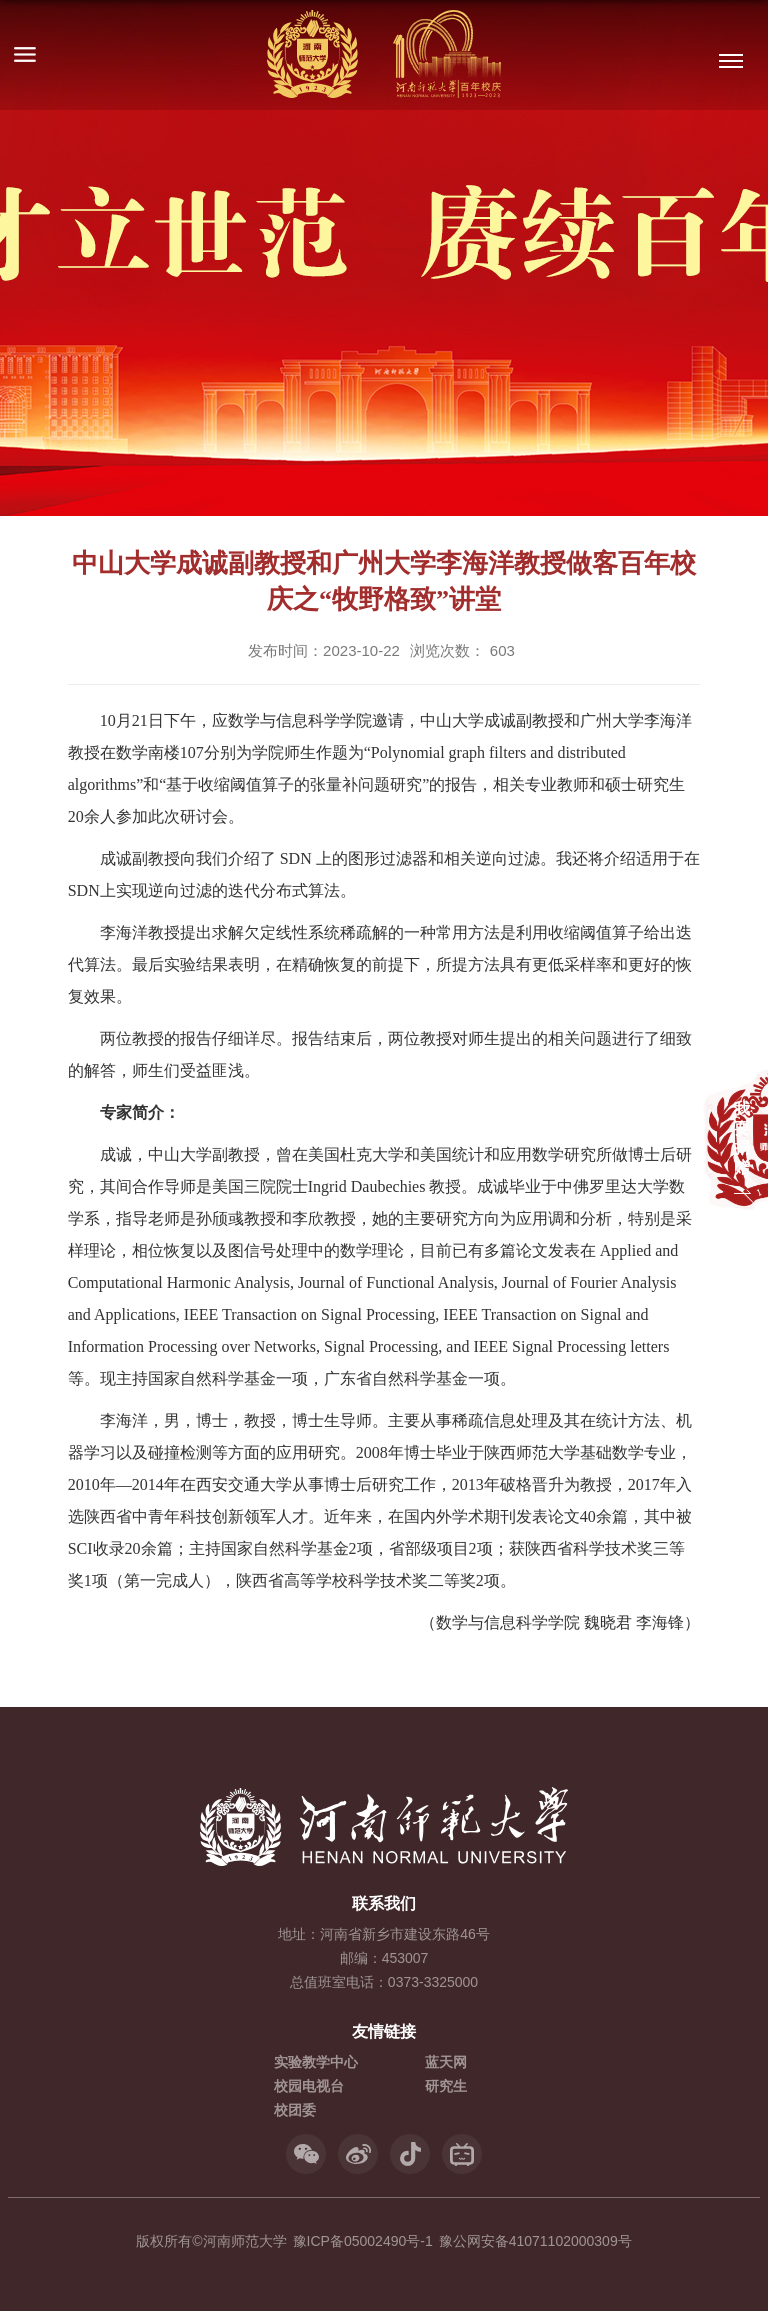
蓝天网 (446, 2062)
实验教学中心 (316, 2062)
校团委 (295, 2110)
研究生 (446, 2086)
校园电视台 (309, 2086)
